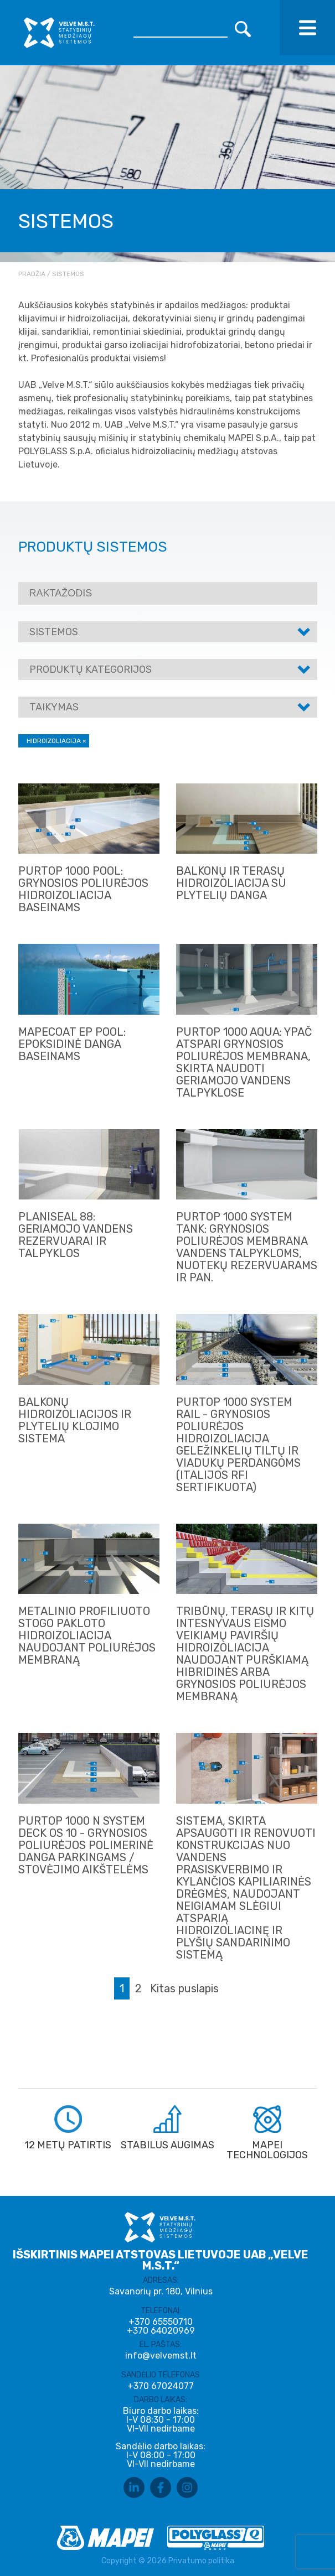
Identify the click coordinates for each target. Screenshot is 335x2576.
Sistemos (53, 632)
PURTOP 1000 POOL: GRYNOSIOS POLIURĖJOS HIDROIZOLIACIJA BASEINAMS (83, 889)
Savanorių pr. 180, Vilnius (161, 2291)
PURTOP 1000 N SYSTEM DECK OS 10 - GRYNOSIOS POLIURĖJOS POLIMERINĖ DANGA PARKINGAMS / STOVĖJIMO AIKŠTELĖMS (85, 1845)
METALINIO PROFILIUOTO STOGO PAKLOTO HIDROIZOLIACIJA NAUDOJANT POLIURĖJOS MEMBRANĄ (87, 1635)
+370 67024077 (160, 2386)
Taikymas (54, 707)
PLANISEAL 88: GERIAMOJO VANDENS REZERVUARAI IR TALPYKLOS (75, 1235)
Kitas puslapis (184, 1988)
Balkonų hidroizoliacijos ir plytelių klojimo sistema (74, 1420)
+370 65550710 (160, 2322)
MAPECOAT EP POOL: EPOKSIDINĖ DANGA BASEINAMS (72, 1044)
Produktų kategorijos (90, 669)
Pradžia (31, 274)
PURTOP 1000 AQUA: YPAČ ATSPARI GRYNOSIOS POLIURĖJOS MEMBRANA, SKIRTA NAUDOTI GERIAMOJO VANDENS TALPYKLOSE (244, 1062)
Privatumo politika (201, 2560)
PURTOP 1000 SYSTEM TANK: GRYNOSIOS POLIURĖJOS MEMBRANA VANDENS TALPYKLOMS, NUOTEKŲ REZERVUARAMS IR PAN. (246, 1247)
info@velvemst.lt (161, 2355)
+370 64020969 (161, 2330)
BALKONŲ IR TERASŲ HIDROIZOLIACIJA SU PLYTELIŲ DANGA (231, 883)
